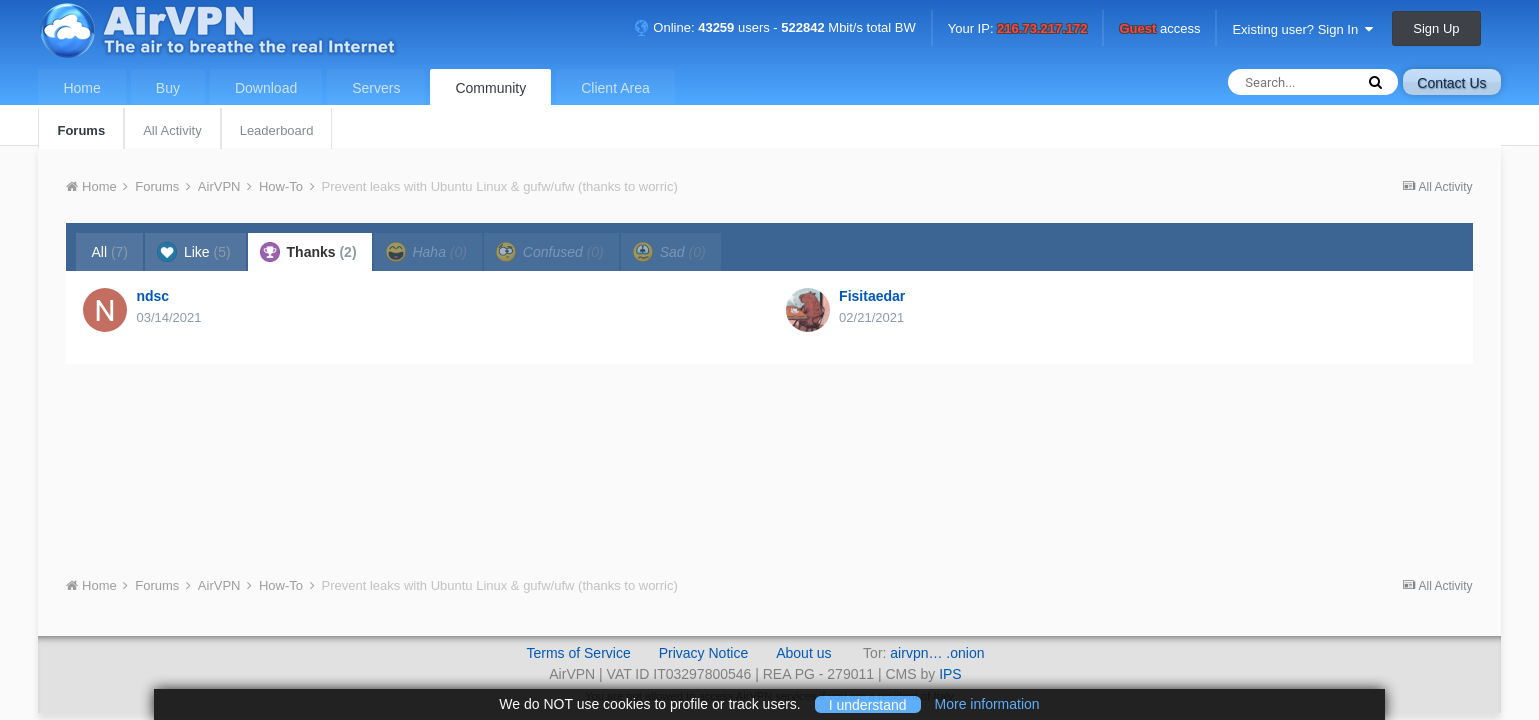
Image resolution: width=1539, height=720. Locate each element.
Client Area (615, 88)
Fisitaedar (872, 296)
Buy (168, 88)
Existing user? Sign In (1302, 29)
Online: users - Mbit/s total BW (775, 27)
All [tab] (109, 252)
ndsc (152, 296)
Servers (376, 88)
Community (490, 88)
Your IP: (1018, 29)
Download (266, 88)
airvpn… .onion (937, 653)
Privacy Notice (703, 653)
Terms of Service (578, 653)
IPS (950, 674)
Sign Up (1436, 28)
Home (81, 88)
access (1159, 29)
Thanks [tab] (308, 252)
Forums (81, 130)
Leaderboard (277, 130)
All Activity (172, 130)
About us (803, 653)
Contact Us (1451, 83)
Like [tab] (194, 252)
